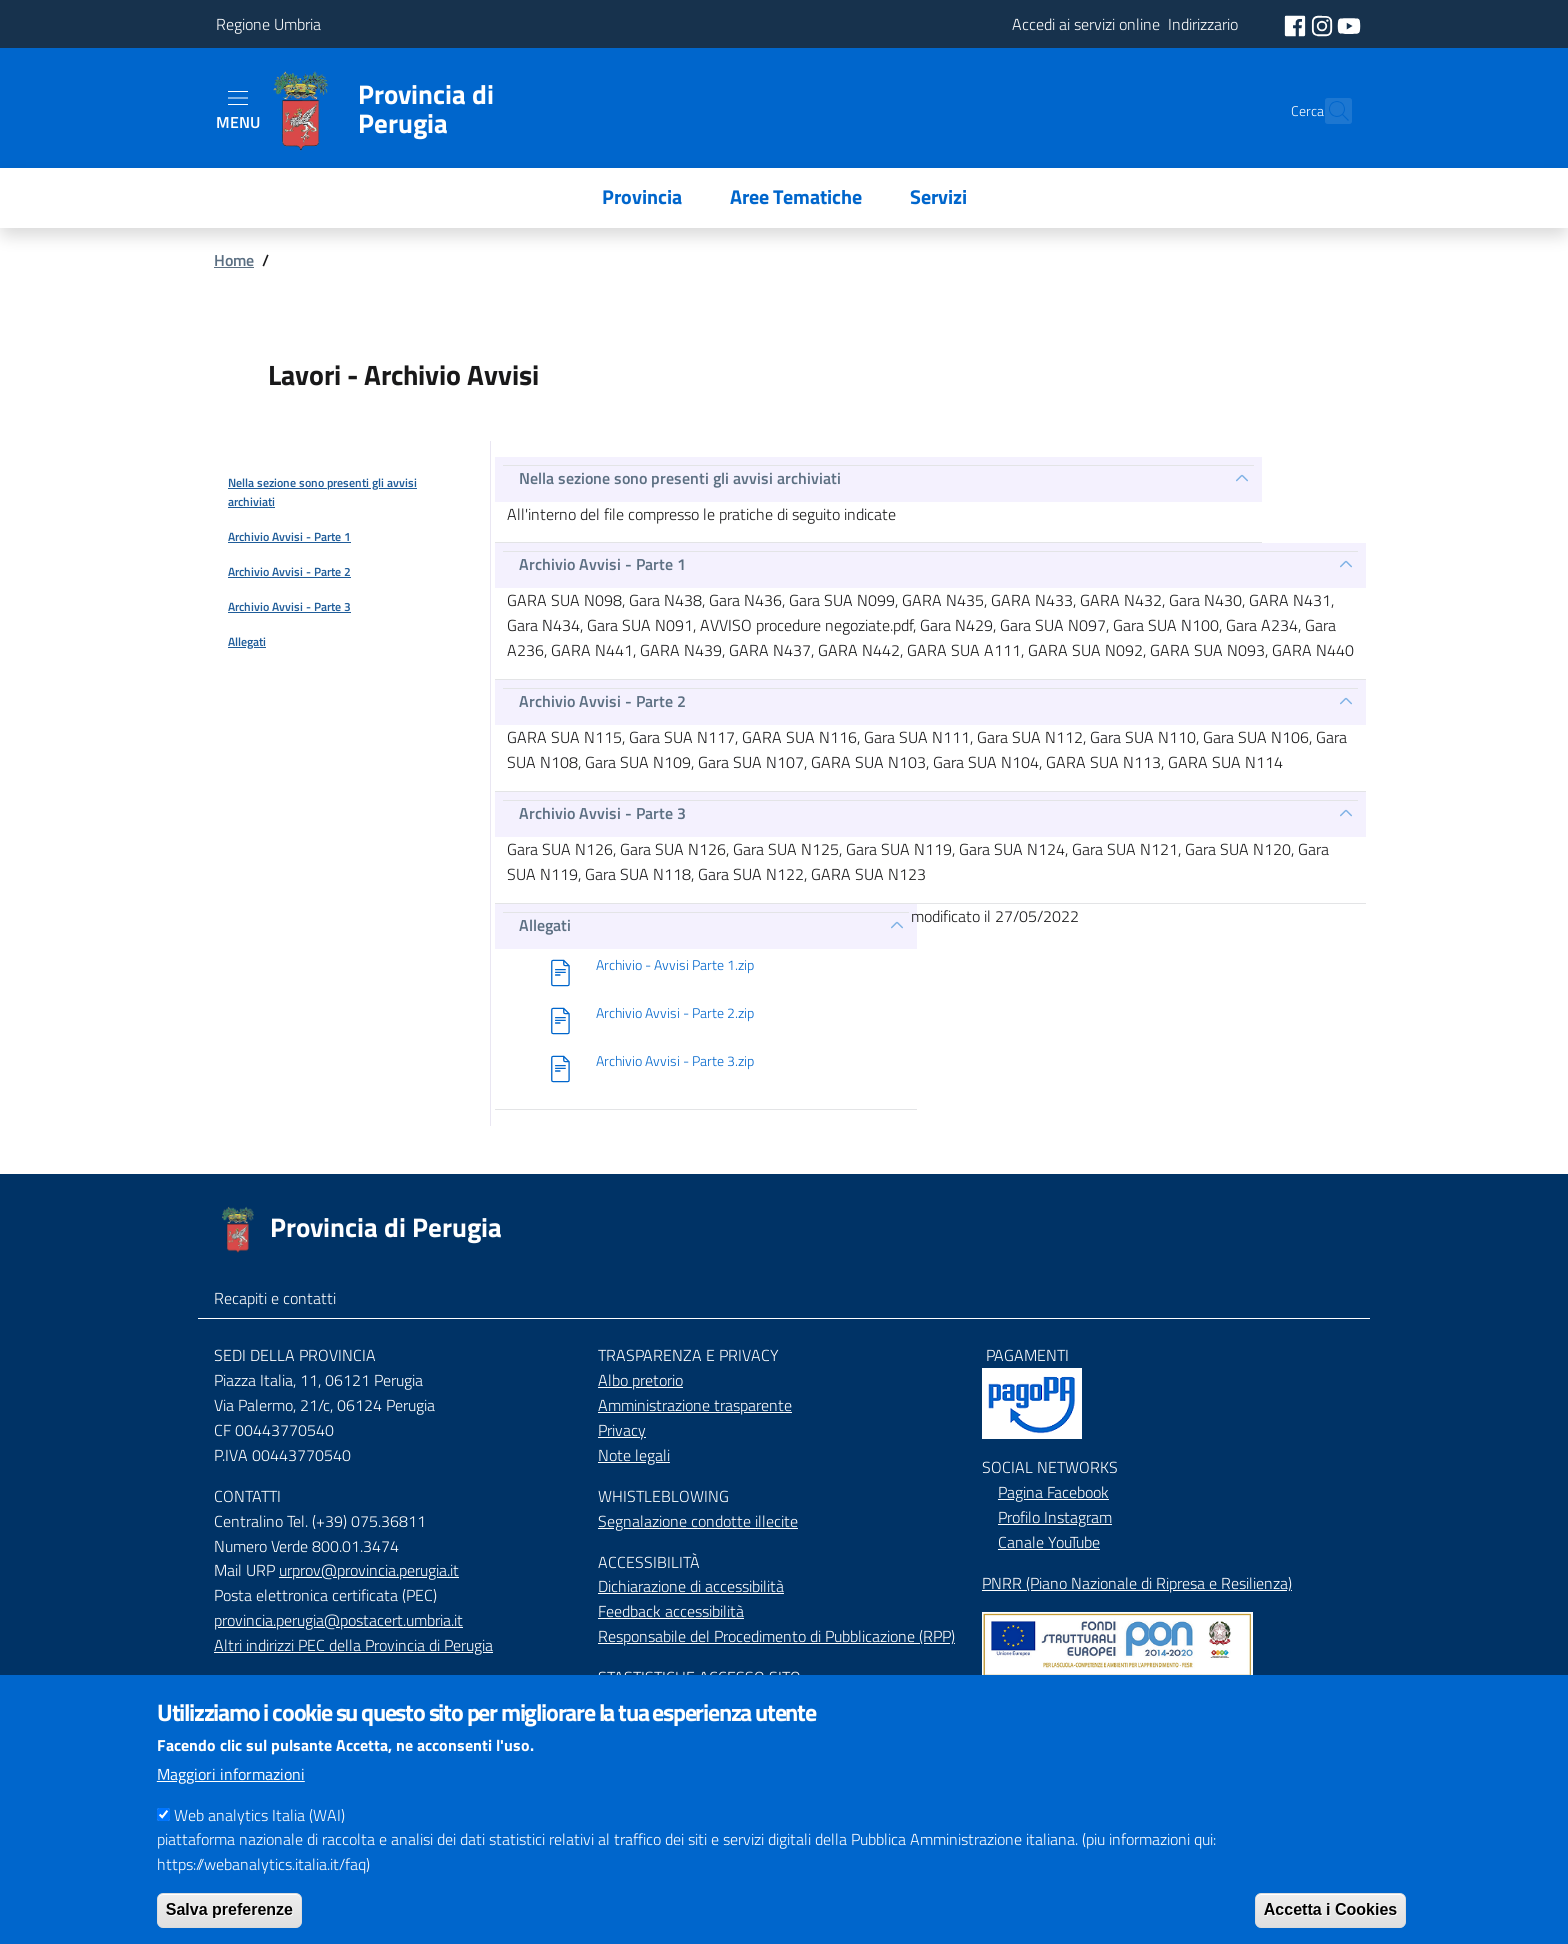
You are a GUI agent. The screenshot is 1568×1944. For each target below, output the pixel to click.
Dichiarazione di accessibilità (691, 1586)
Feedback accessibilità (671, 1611)
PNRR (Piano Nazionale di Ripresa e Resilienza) (1137, 1583)
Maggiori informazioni (231, 1800)
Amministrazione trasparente (695, 1405)
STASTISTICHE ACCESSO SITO (699, 1677)
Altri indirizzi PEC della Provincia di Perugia (353, 1645)
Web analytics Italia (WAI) (259, 1841)
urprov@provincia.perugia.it (369, 1570)
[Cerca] (1328, 111)
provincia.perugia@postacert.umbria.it (338, 1620)
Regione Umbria (268, 24)
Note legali (634, 1455)
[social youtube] (1349, 24)
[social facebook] (1297, 24)
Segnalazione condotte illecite (698, 1521)
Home (234, 260)
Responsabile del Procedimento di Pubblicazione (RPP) (776, 1636)
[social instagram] (1324, 24)
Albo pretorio (640, 1380)
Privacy (622, 1430)
